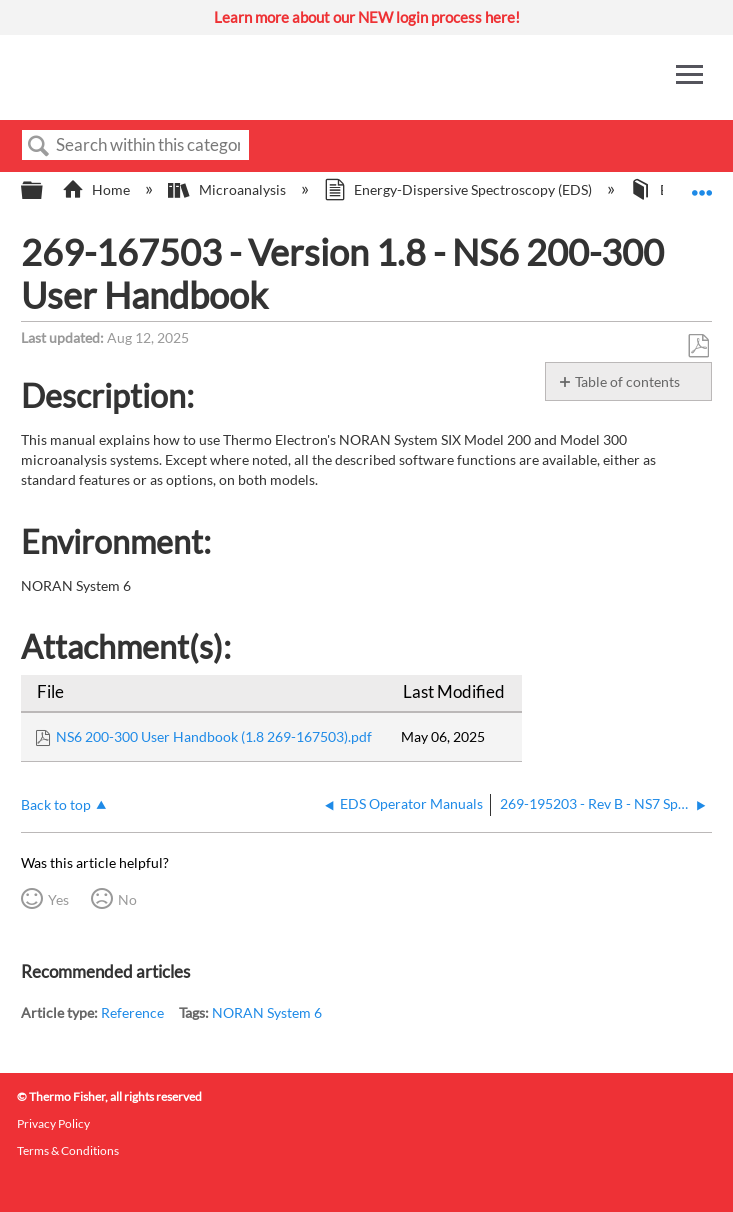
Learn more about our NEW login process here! (367, 17)
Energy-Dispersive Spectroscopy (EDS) (459, 189)
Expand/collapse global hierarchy (45, 191)
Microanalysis (228, 189)
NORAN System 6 (267, 1012)
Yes (58, 899)
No (127, 899)
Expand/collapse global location (702, 184)
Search (39, 146)
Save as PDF (698, 346)
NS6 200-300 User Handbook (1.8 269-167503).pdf (214, 736)
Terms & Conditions (68, 1150)
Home (97, 189)
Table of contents (627, 381)
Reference (132, 1012)
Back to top (56, 804)
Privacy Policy (53, 1123)
